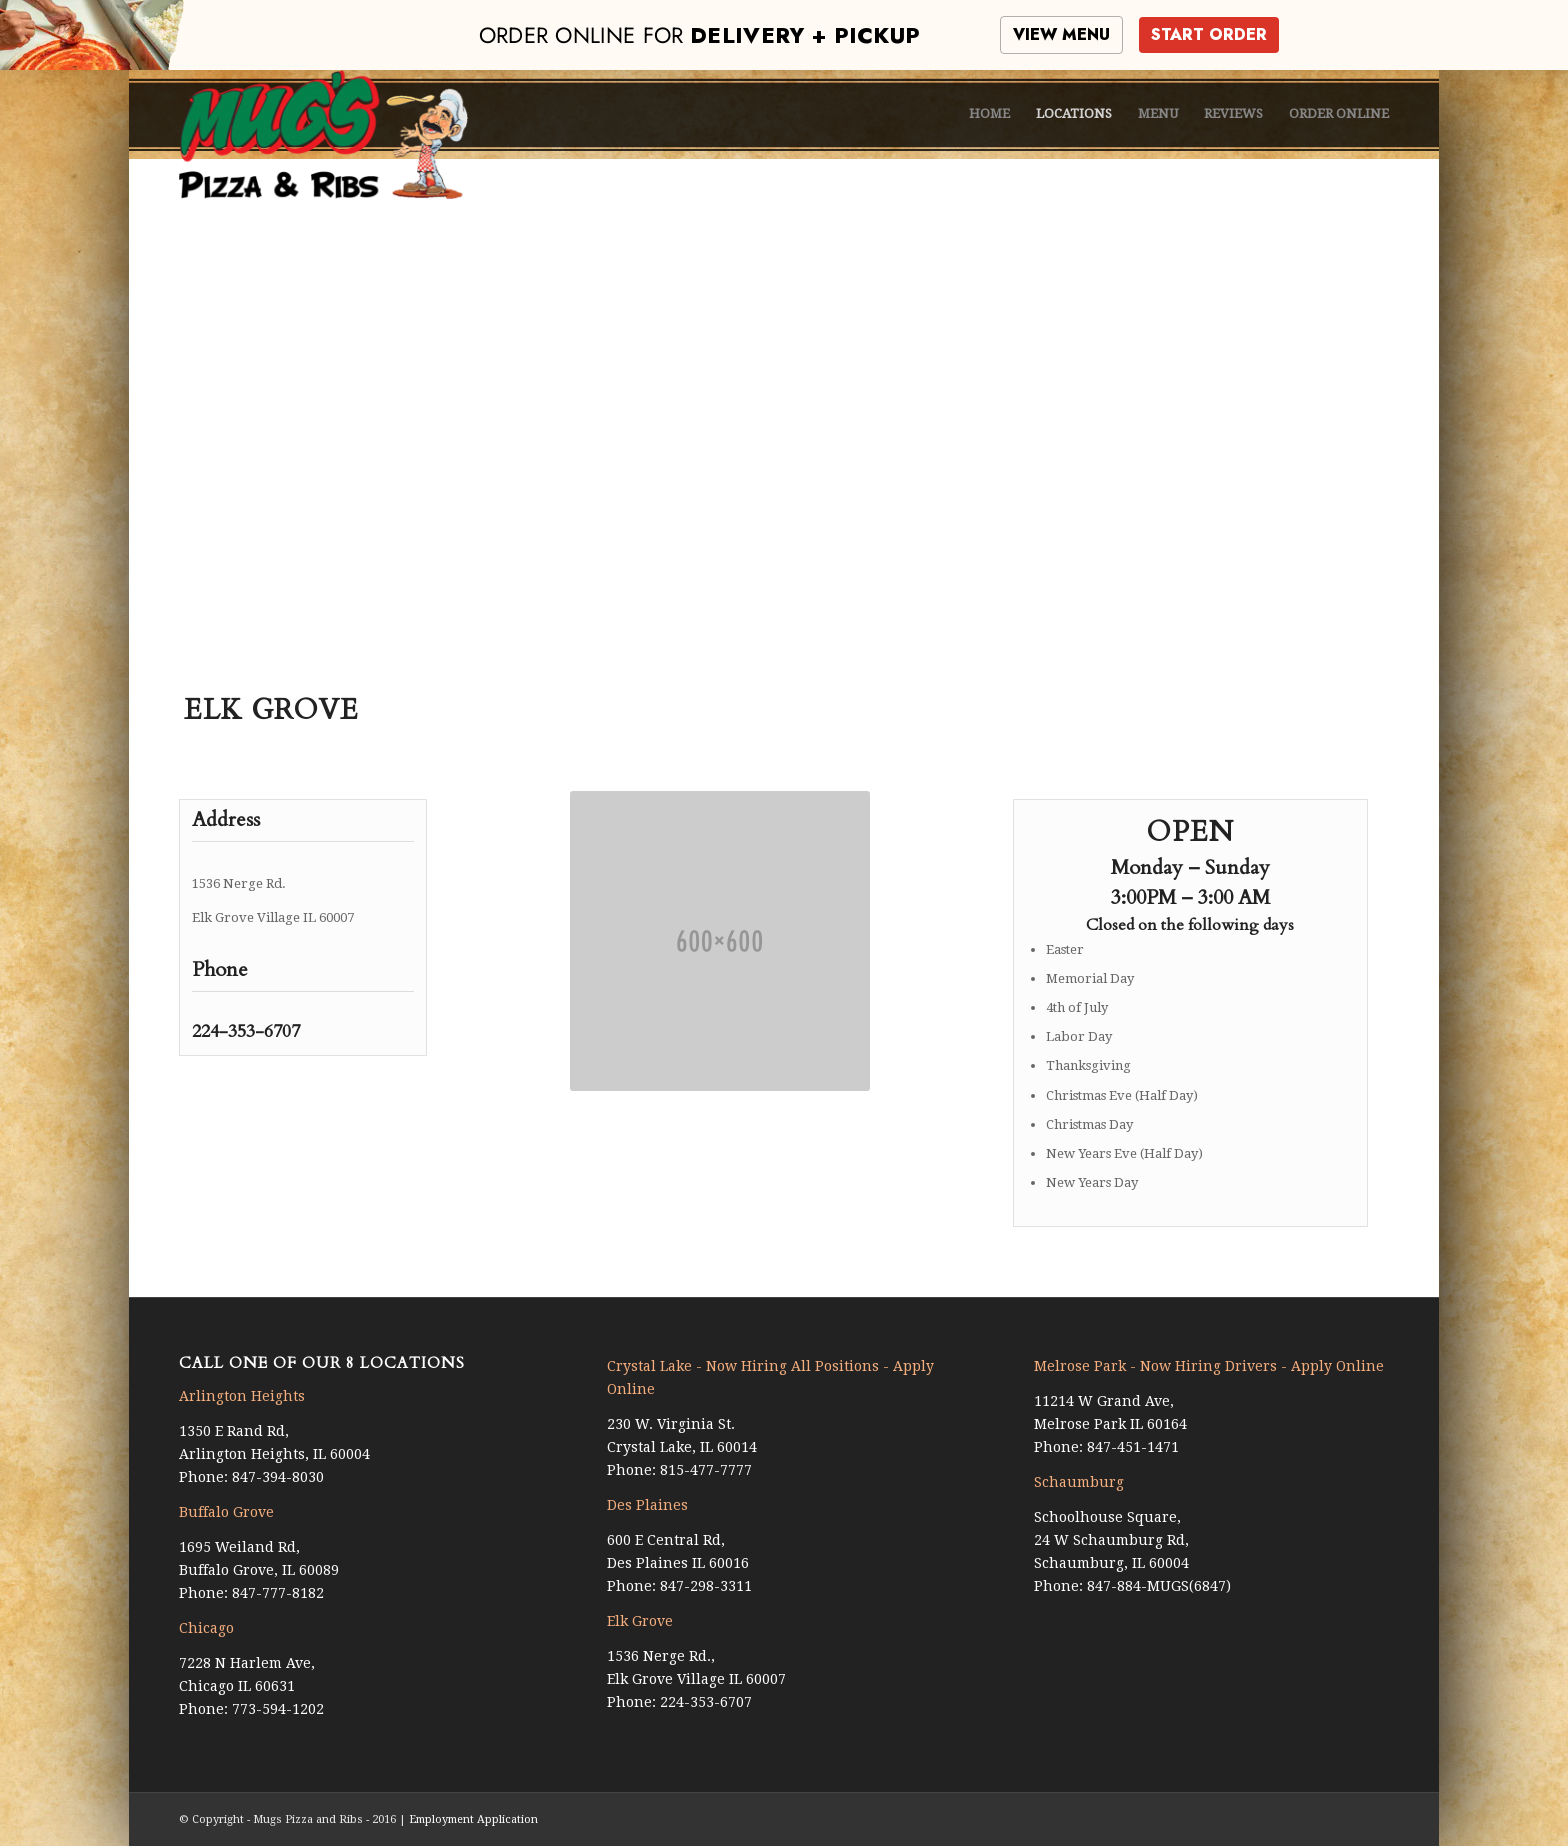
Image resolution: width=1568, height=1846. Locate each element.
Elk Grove (640, 1621)
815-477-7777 (706, 1470)
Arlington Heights (242, 1396)
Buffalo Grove (226, 1512)
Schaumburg (1079, 1482)
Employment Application (473, 1819)
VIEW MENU (1061, 34)
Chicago (206, 1628)
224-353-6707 (246, 1031)
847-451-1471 (1133, 1447)
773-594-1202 (278, 1709)
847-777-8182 (278, 1593)
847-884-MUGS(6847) (1159, 1586)
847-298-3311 (706, 1586)
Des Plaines (647, 1505)
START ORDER (1209, 34)
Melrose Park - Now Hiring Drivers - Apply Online (1209, 1366)
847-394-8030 (278, 1477)
